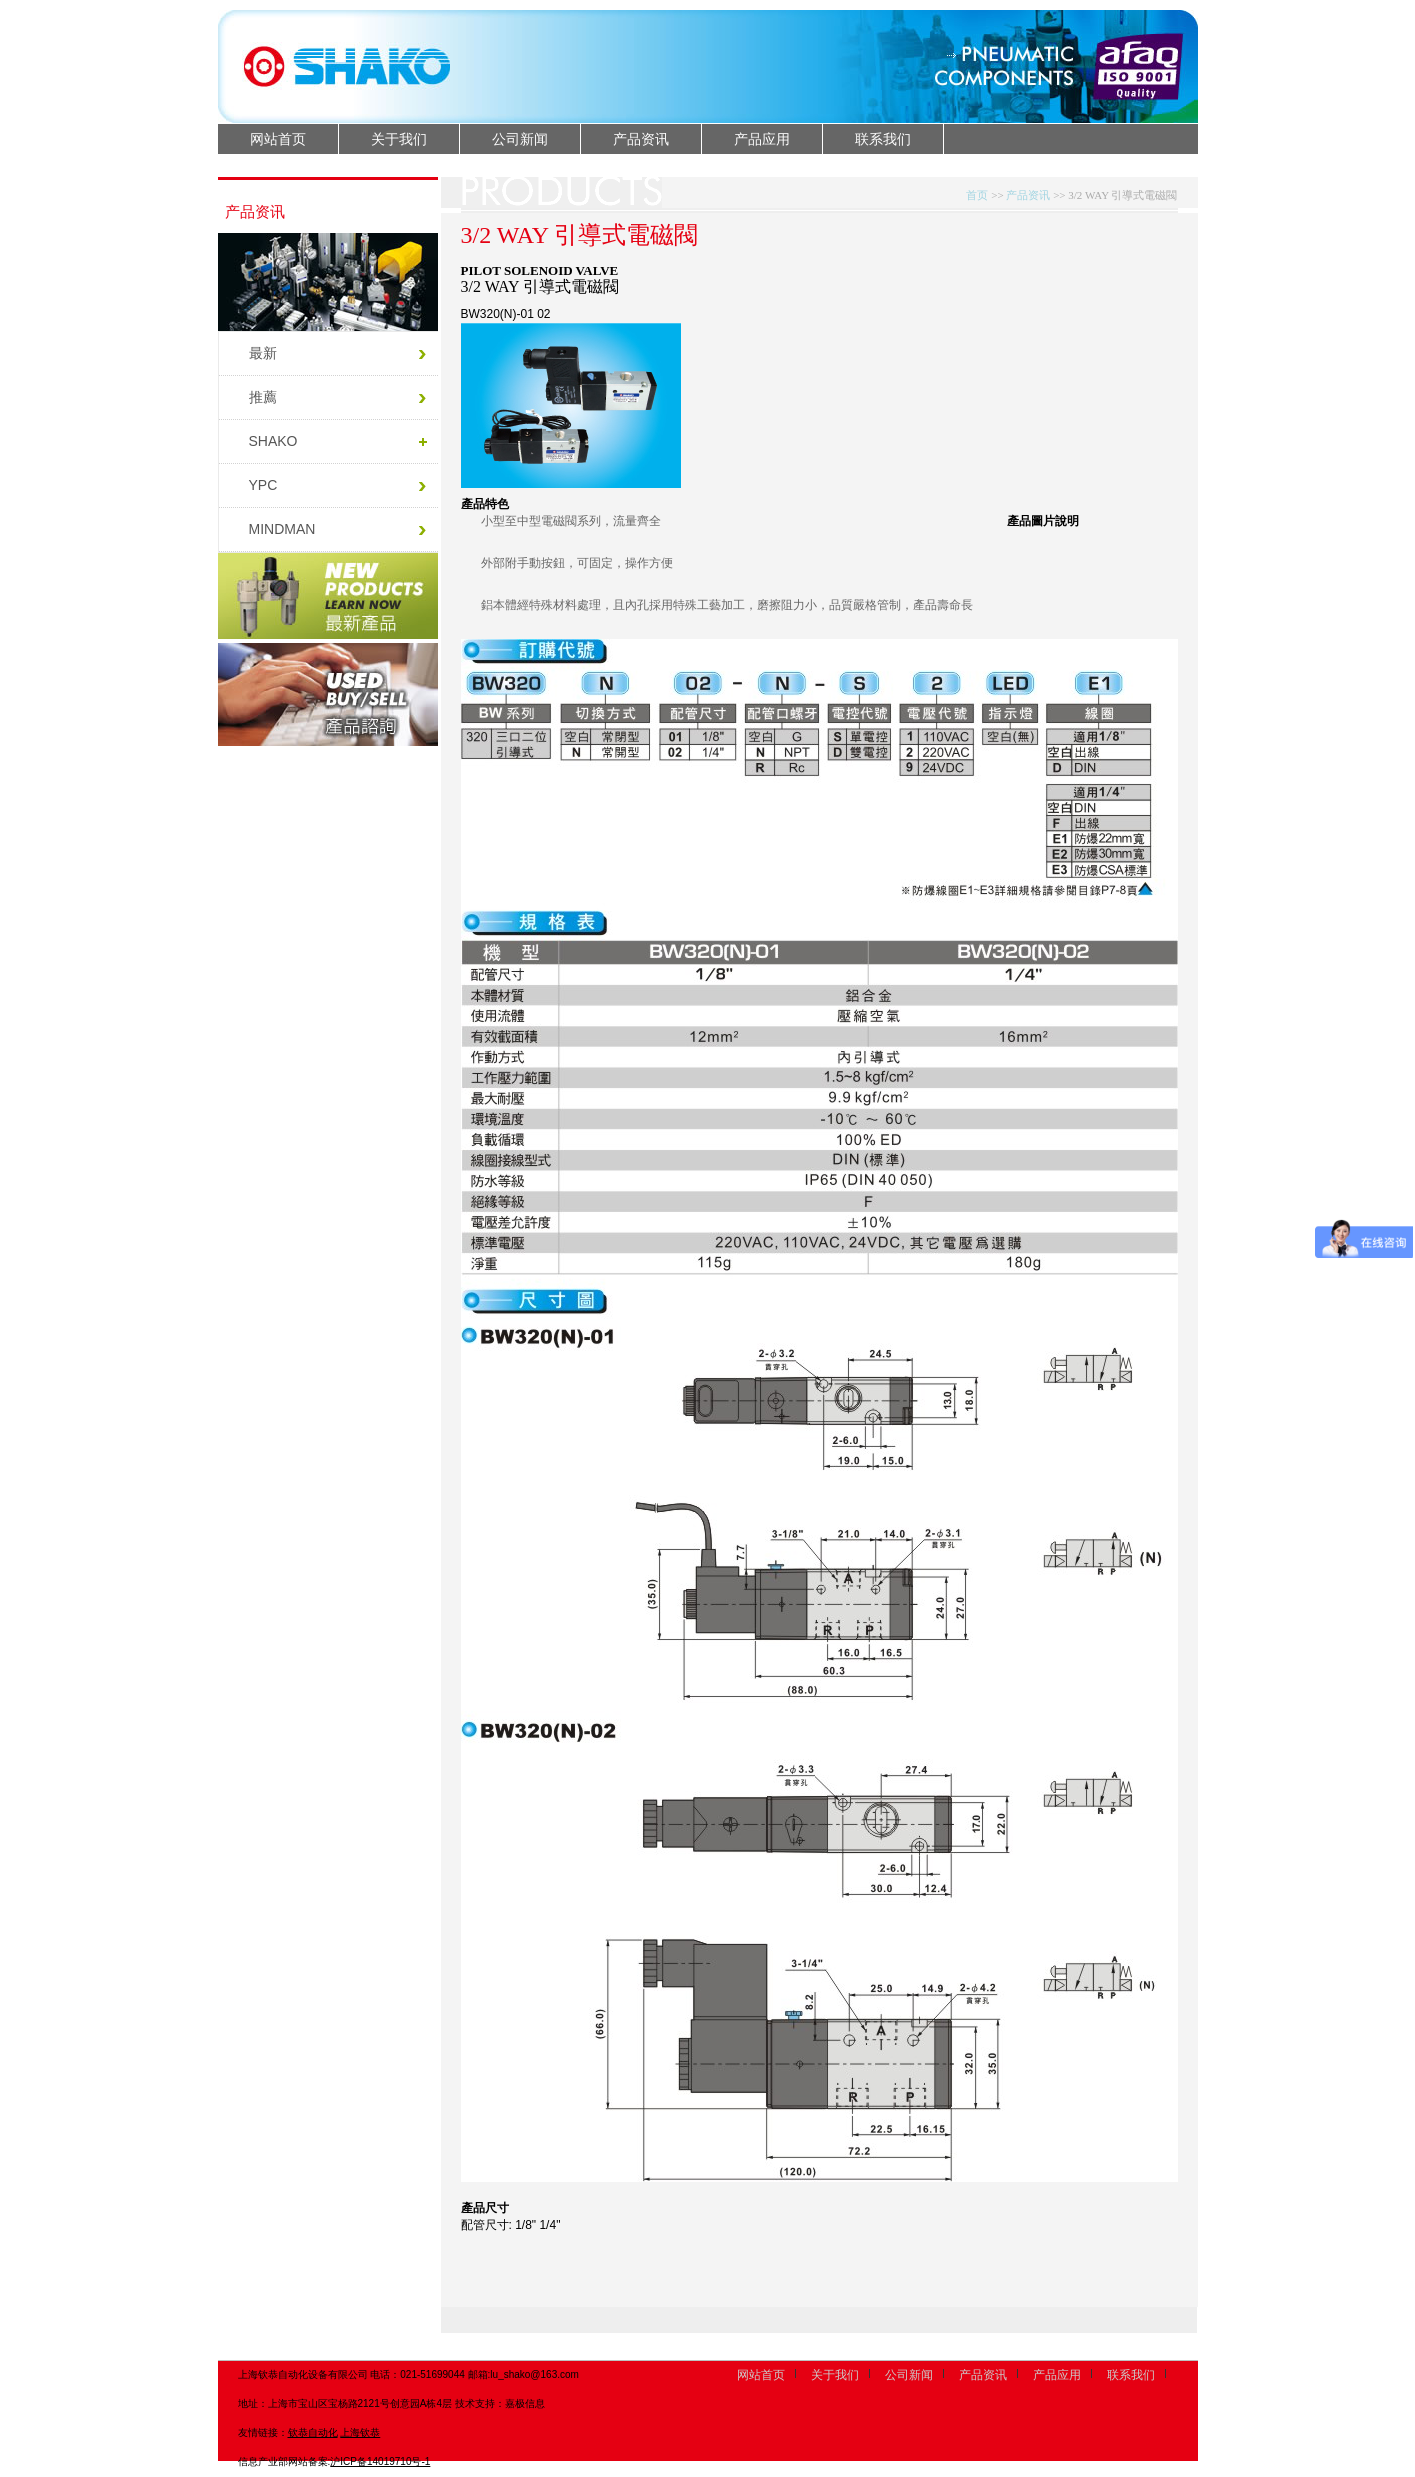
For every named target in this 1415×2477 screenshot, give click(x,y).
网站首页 (278, 139)
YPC (263, 485)
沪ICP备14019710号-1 (380, 2461)
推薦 (263, 397)
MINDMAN (282, 529)
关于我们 (399, 139)
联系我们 (883, 139)
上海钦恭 (360, 2432)
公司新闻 (520, 139)
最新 (263, 353)
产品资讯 (641, 139)
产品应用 (762, 139)
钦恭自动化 (313, 2432)
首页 (977, 195)
